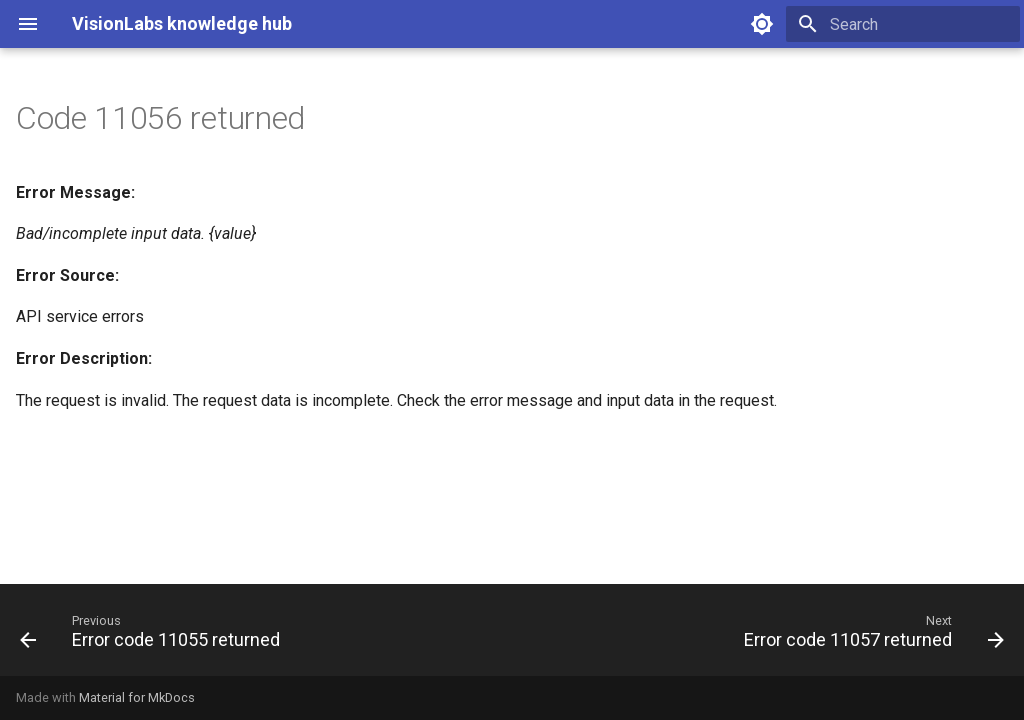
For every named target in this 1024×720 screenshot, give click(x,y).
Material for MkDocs (137, 697)
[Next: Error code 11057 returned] (870, 636)
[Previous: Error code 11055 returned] (154, 636)
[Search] (903, 24)
